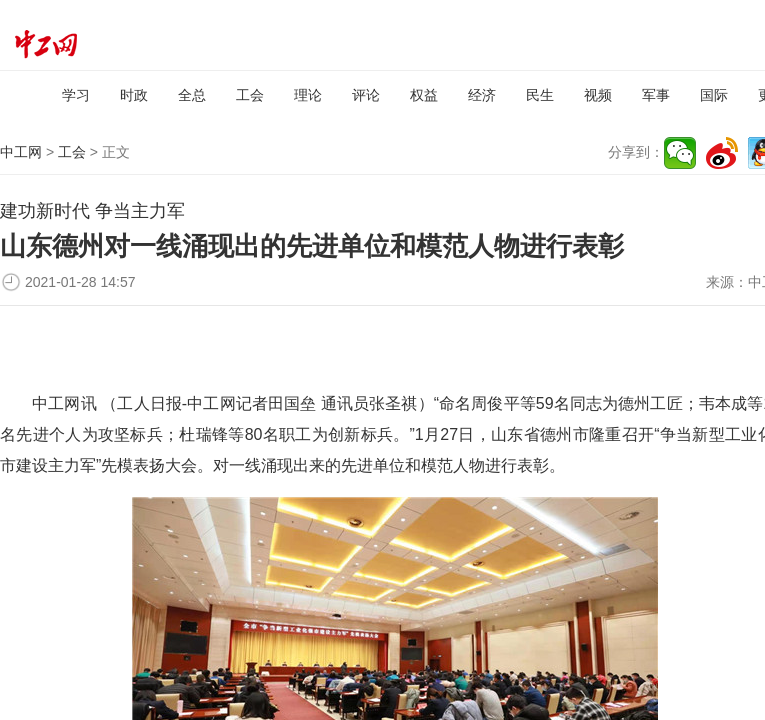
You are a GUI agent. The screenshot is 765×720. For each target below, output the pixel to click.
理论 (308, 95)
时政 (134, 95)
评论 (366, 95)
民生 (540, 95)
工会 (250, 95)
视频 (598, 95)
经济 (482, 95)
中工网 (21, 152)
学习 (76, 95)
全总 (192, 95)
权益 (424, 95)
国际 (714, 95)
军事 (656, 95)
